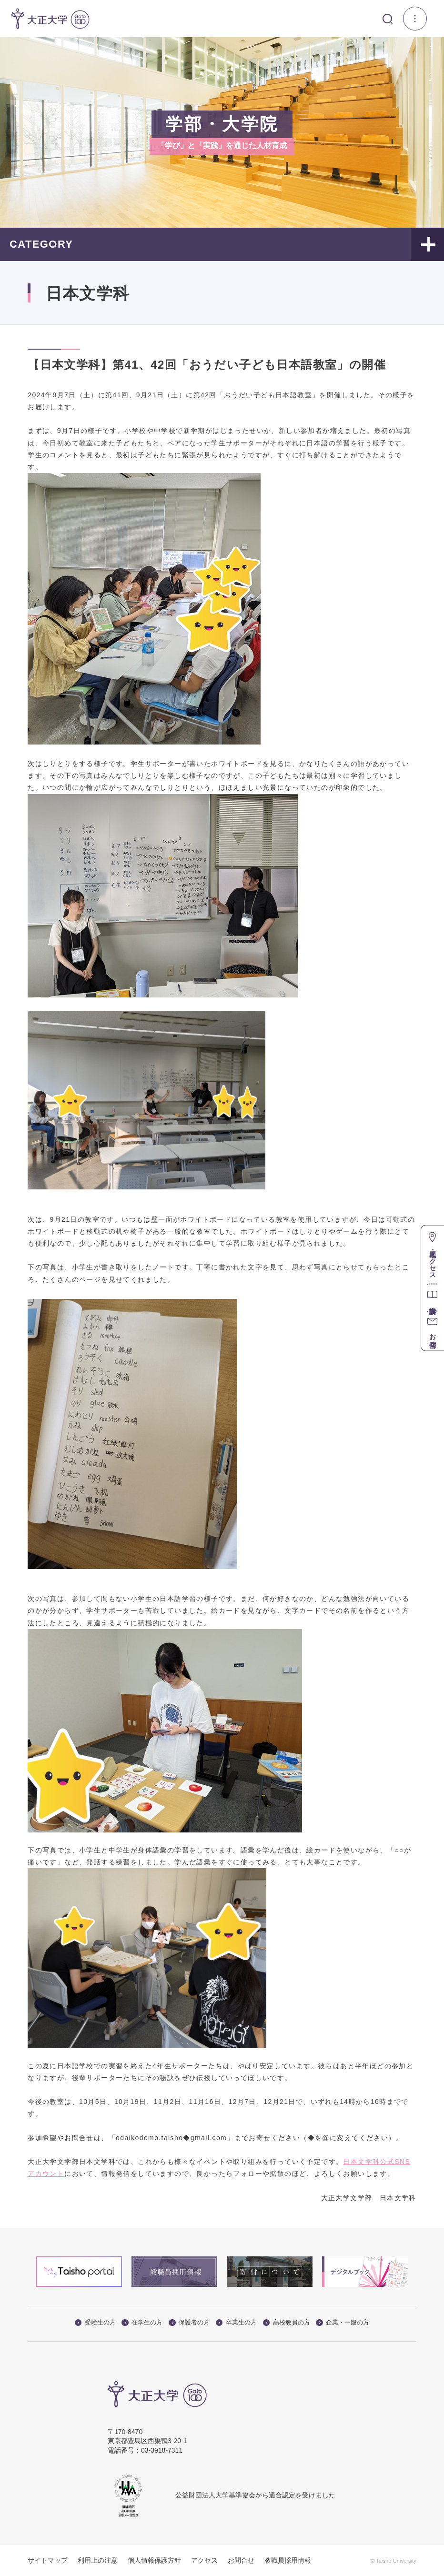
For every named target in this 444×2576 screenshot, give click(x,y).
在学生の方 (141, 2322)
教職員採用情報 (287, 2560)
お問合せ (241, 2560)
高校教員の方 (286, 2322)
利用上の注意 (98, 2560)
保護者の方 (189, 2322)
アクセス (204, 2560)
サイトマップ (48, 2560)
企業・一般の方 (342, 2322)
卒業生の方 (236, 2322)
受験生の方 (95, 2322)
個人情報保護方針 (154, 2560)
